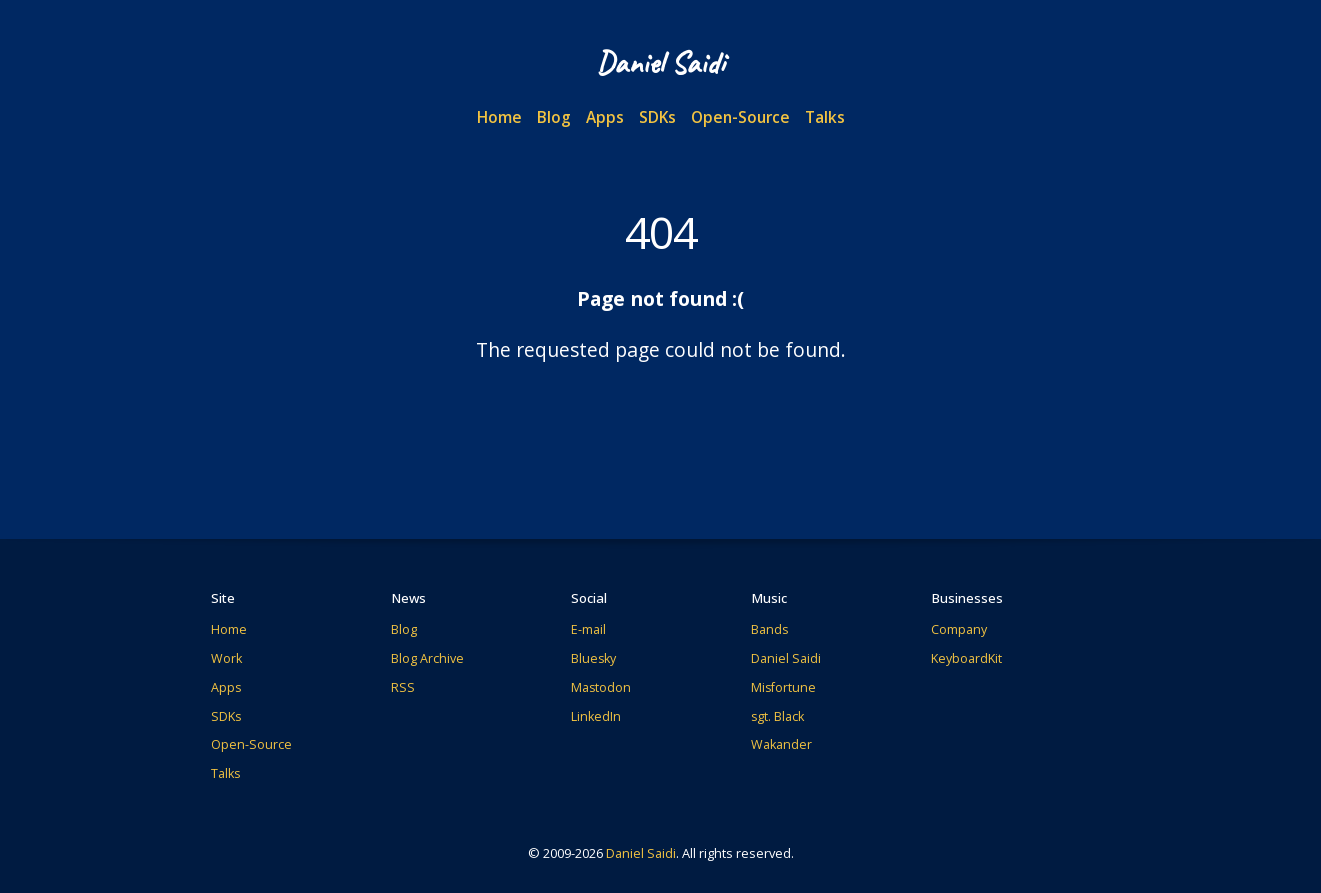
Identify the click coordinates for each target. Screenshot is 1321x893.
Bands (769, 629)
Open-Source (740, 117)
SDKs (657, 117)
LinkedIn (596, 716)
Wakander (781, 744)
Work (226, 658)
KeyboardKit (966, 658)
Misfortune (783, 687)
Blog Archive (427, 658)
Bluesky (593, 658)
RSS (403, 687)
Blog (554, 117)
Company (959, 629)
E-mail (588, 629)
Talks (825, 117)
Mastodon (601, 687)
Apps (605, 117)
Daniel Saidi (786, 658)
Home (499, 117)
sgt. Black (777, 716)
